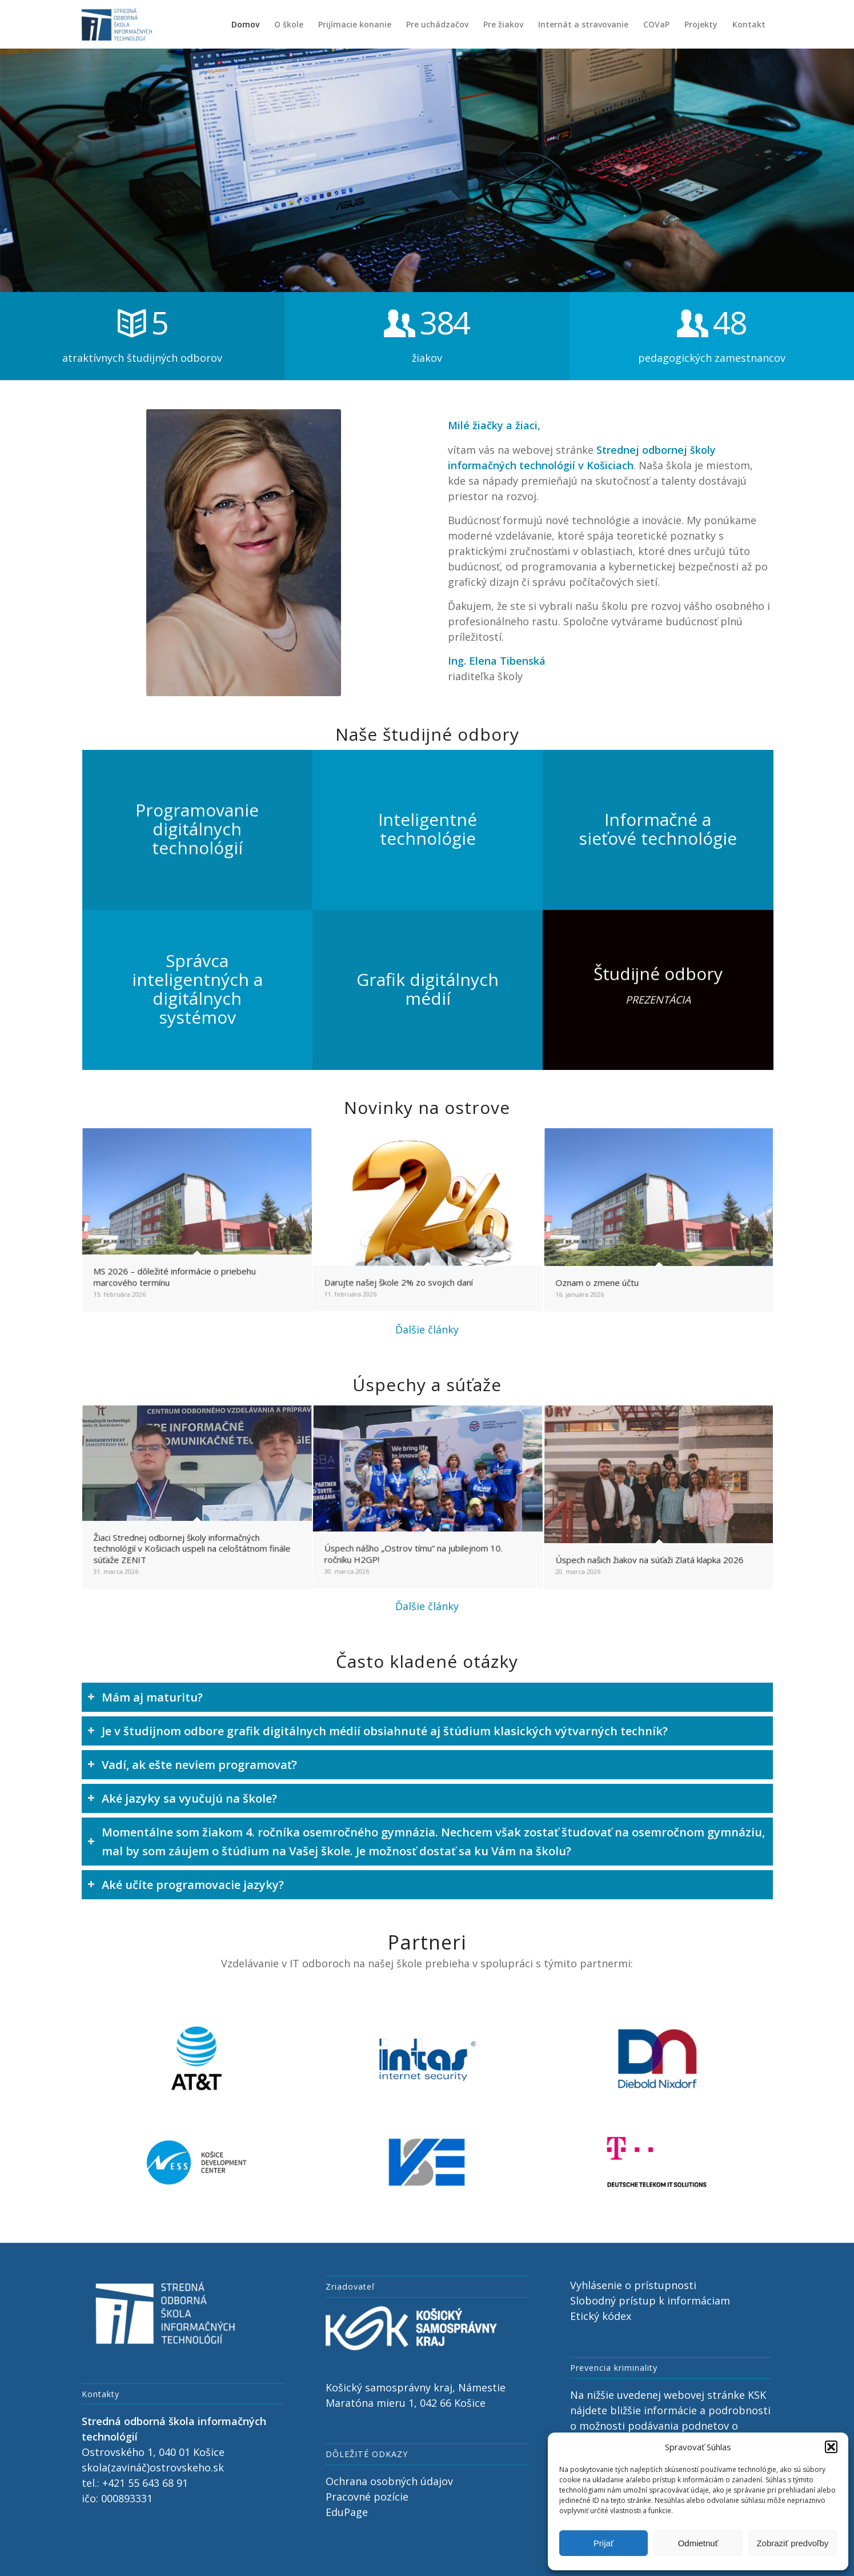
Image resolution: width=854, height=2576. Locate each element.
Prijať (604, 2543)
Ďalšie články (427, 1329)
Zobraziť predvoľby (792, 2543)
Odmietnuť (698, 2543)
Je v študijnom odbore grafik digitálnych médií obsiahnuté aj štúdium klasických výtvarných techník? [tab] (377, 1731)
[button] (831, 2447)
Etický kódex (600, 2316)
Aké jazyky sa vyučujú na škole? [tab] (182, 1798)
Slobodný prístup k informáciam (650, 2300)
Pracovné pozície (367, 2496)
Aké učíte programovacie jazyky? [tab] (185, 1884)
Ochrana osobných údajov (389, 2481)
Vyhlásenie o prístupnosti (633, 2285)
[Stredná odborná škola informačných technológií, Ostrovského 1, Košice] (117, 24)
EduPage (347, 2512)
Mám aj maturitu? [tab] (145, 1697)
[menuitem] (245, 24)
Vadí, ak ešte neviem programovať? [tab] (192, 1764)
